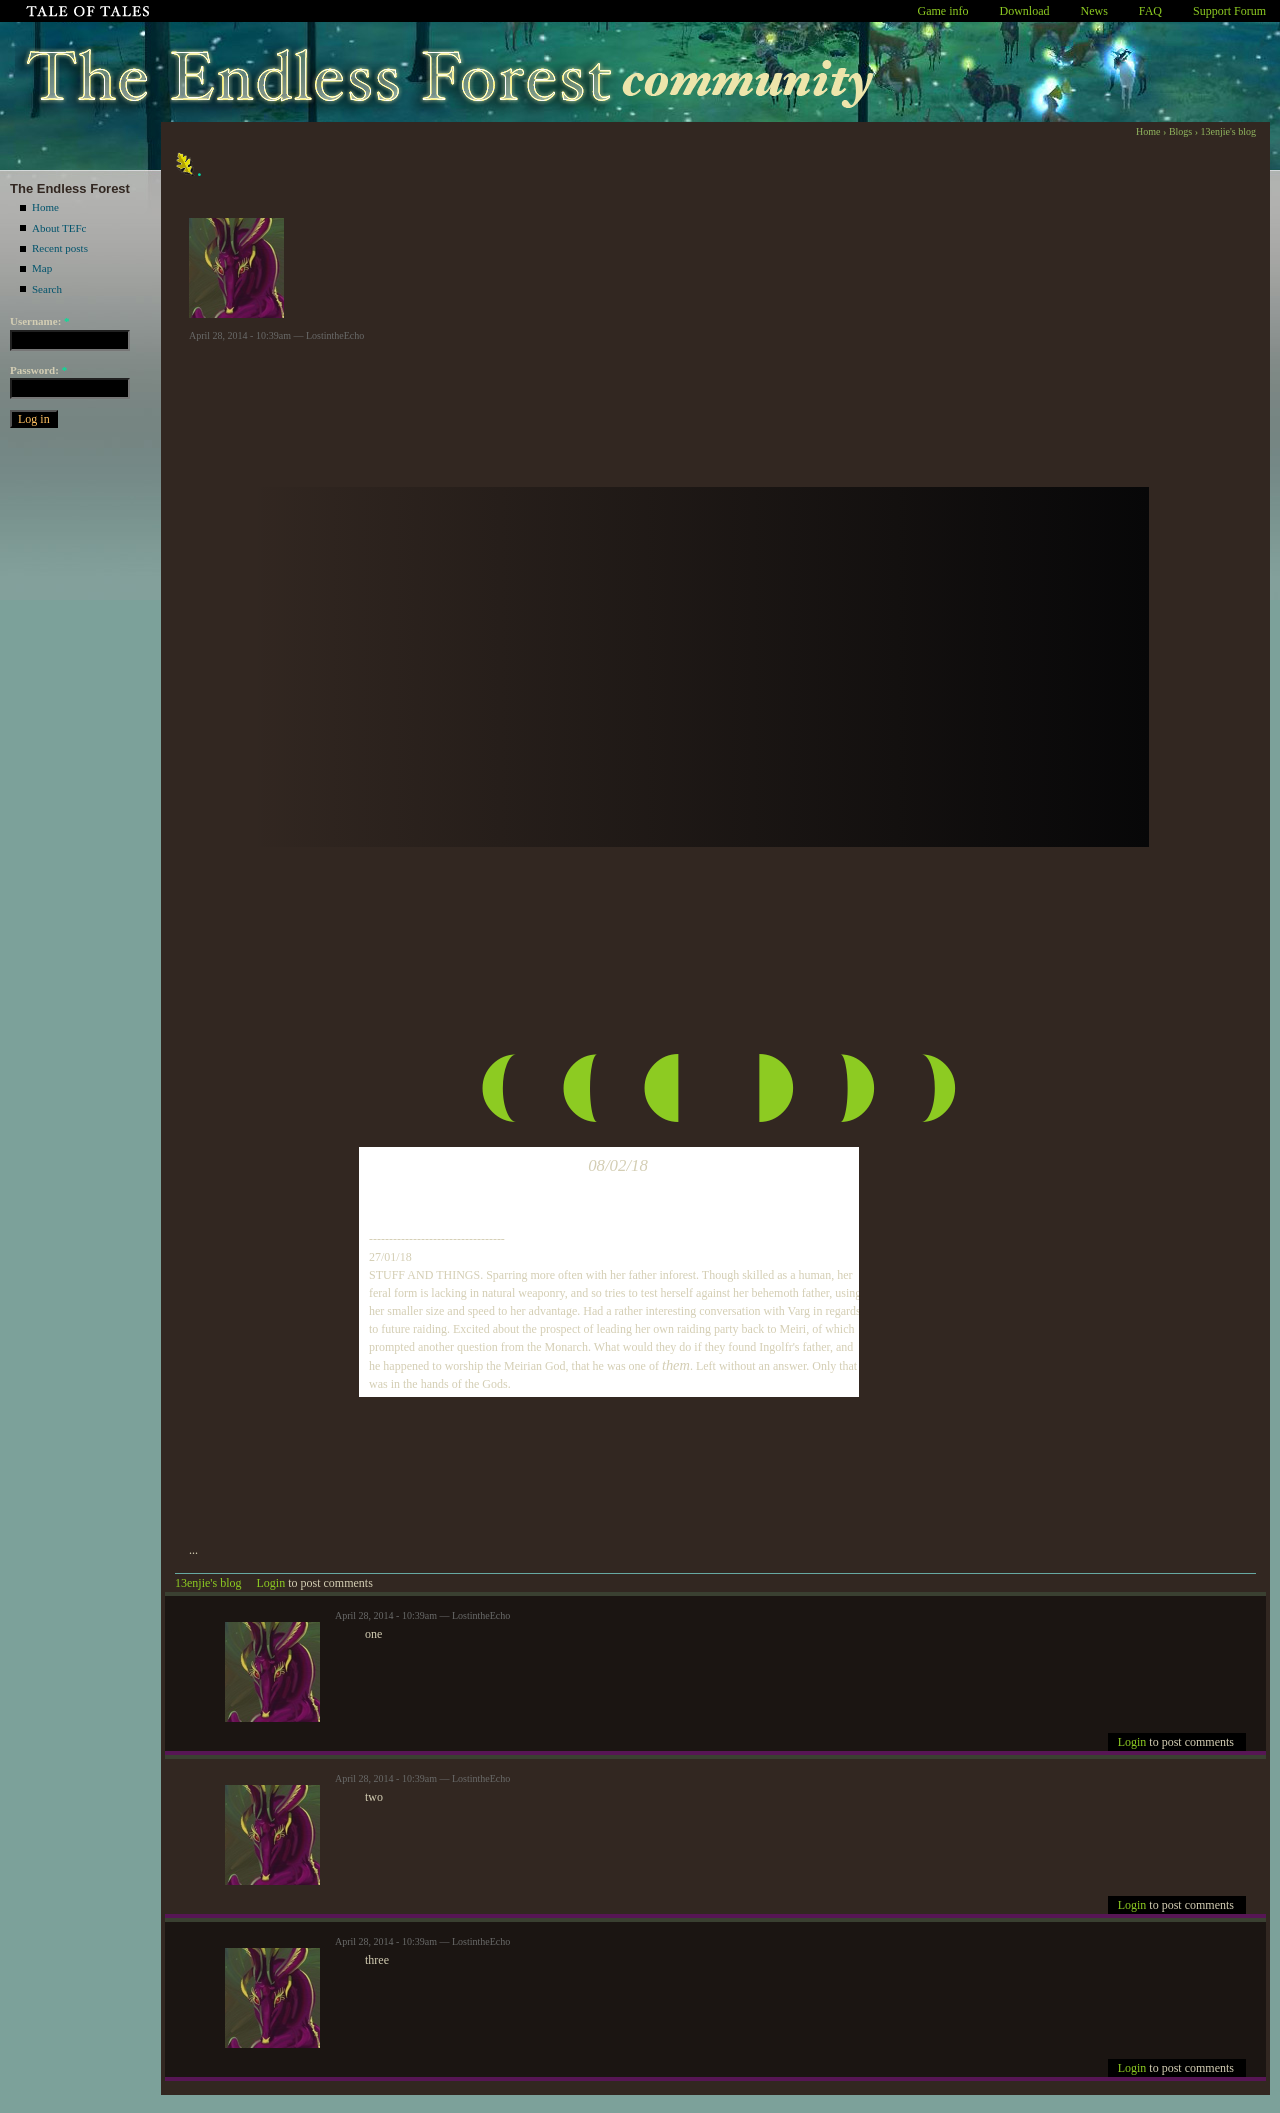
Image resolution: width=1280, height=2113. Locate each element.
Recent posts (60, 248)
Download (1025, 11)
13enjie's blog (1228, 131)
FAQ (1150, 11)
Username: (40, 321)
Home (45, 207)
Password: (38, 370)
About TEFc (59, 228)
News (1094, 11)
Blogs (1180, 131)
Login (271, 1583)
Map (42, 268)
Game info (943, 11)
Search (47, 289)
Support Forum (1229, 11)
